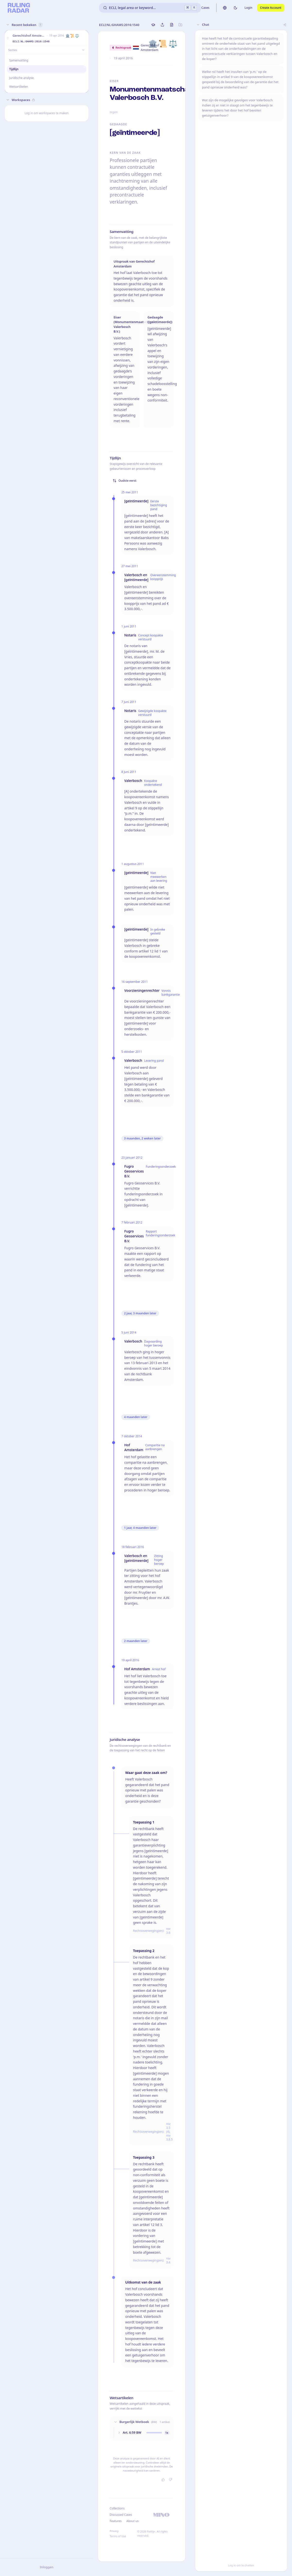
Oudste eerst (124, 481)
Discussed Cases (121, 2515)
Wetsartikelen (18, 87)
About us (132, 2521)
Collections (117, 2508)
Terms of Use (118, 2536)
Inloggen (46, 2567)
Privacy (114, 2531)
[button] (8, 38)
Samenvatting (18, 60)
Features (116, 2521)
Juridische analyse (21, 78)
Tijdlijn (13, 69)
